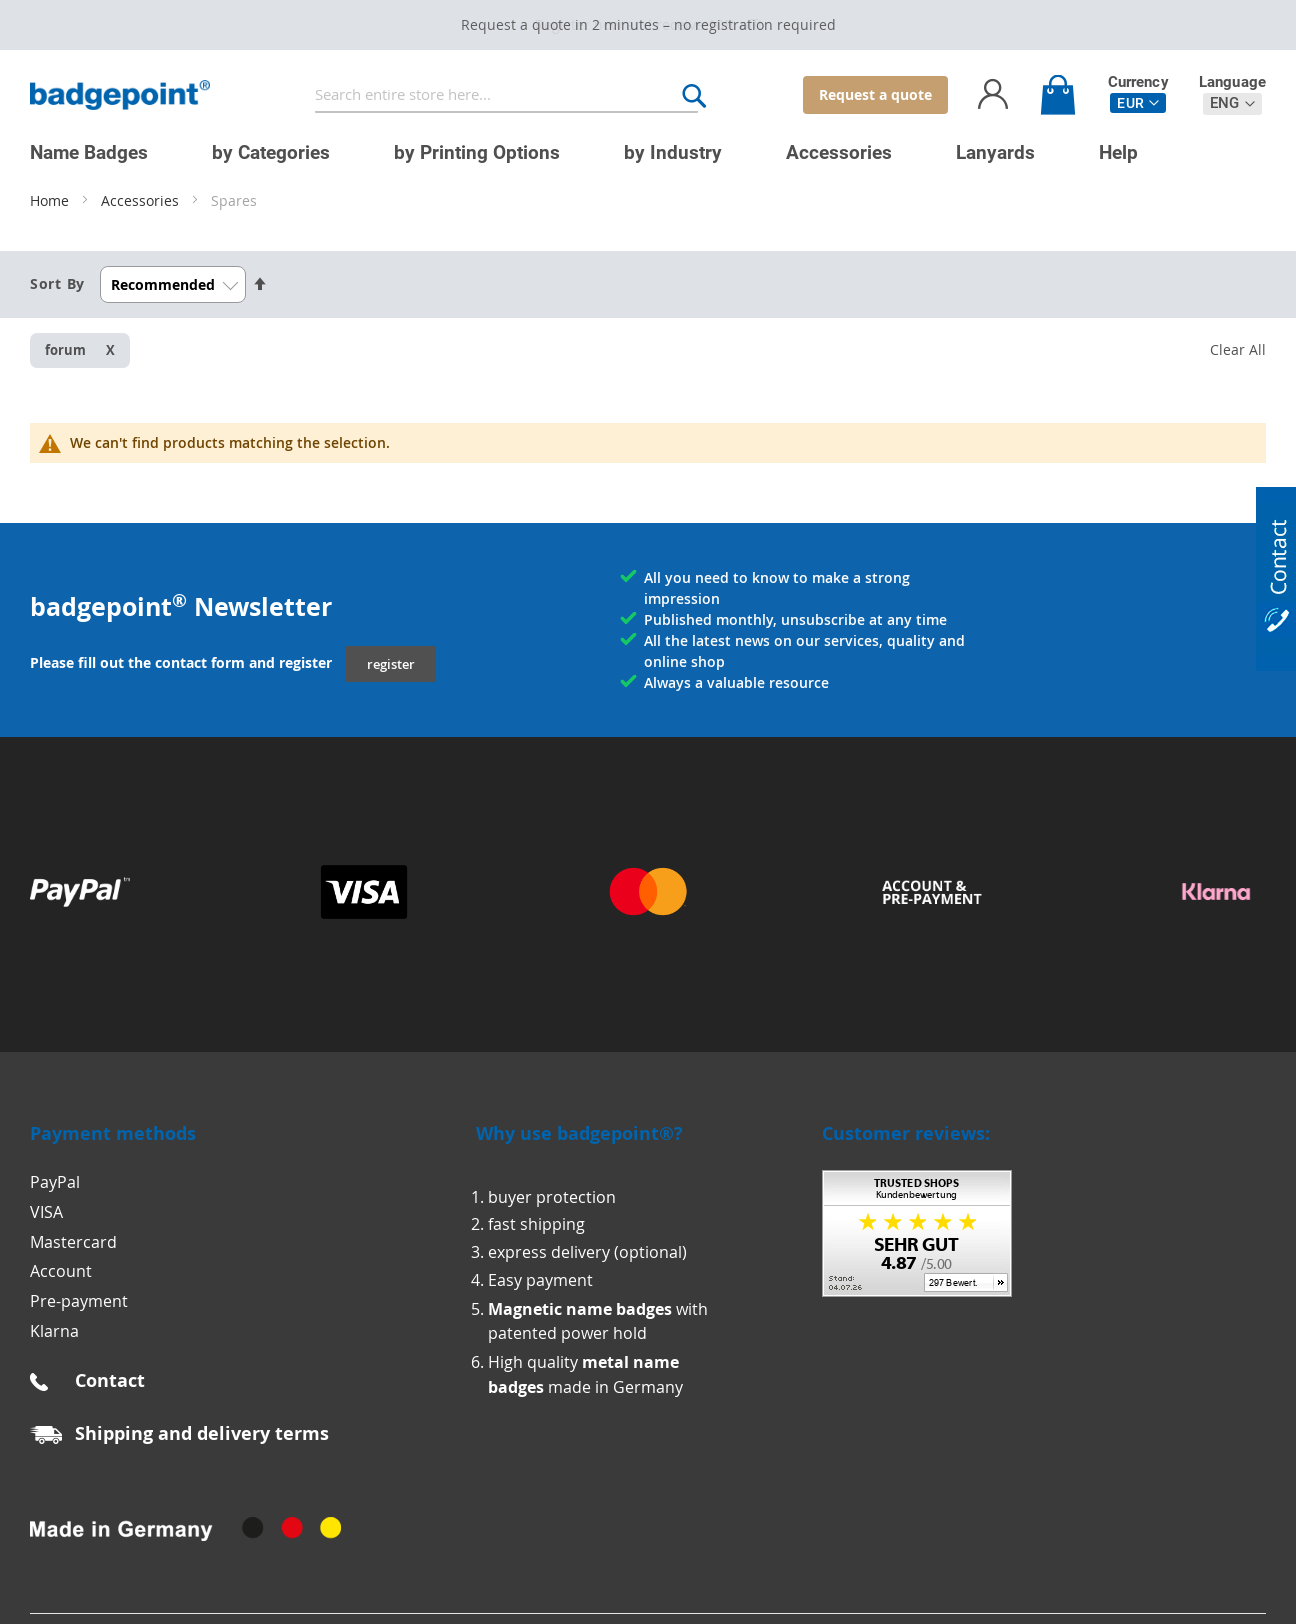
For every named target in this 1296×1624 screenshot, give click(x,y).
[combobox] (506, 95)
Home (51, 200)
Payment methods (113, 1133)
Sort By (57, 284)
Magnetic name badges (580, 1309)
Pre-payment (79, 1301)
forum (65, 350)
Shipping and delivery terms (202, 1433)
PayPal (55, 1182)
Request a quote (875, 94)
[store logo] (120, 95)
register (391, 664)
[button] (1137, 103)
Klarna (54, 1331)
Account (61, 1271)
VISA (46, 1212)
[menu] (633, 144)
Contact (110, 1380)
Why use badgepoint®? (579, 1133)
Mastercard (73, 1242)
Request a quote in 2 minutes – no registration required (648, 24)
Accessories (142, 200)
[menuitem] (89, 152)
